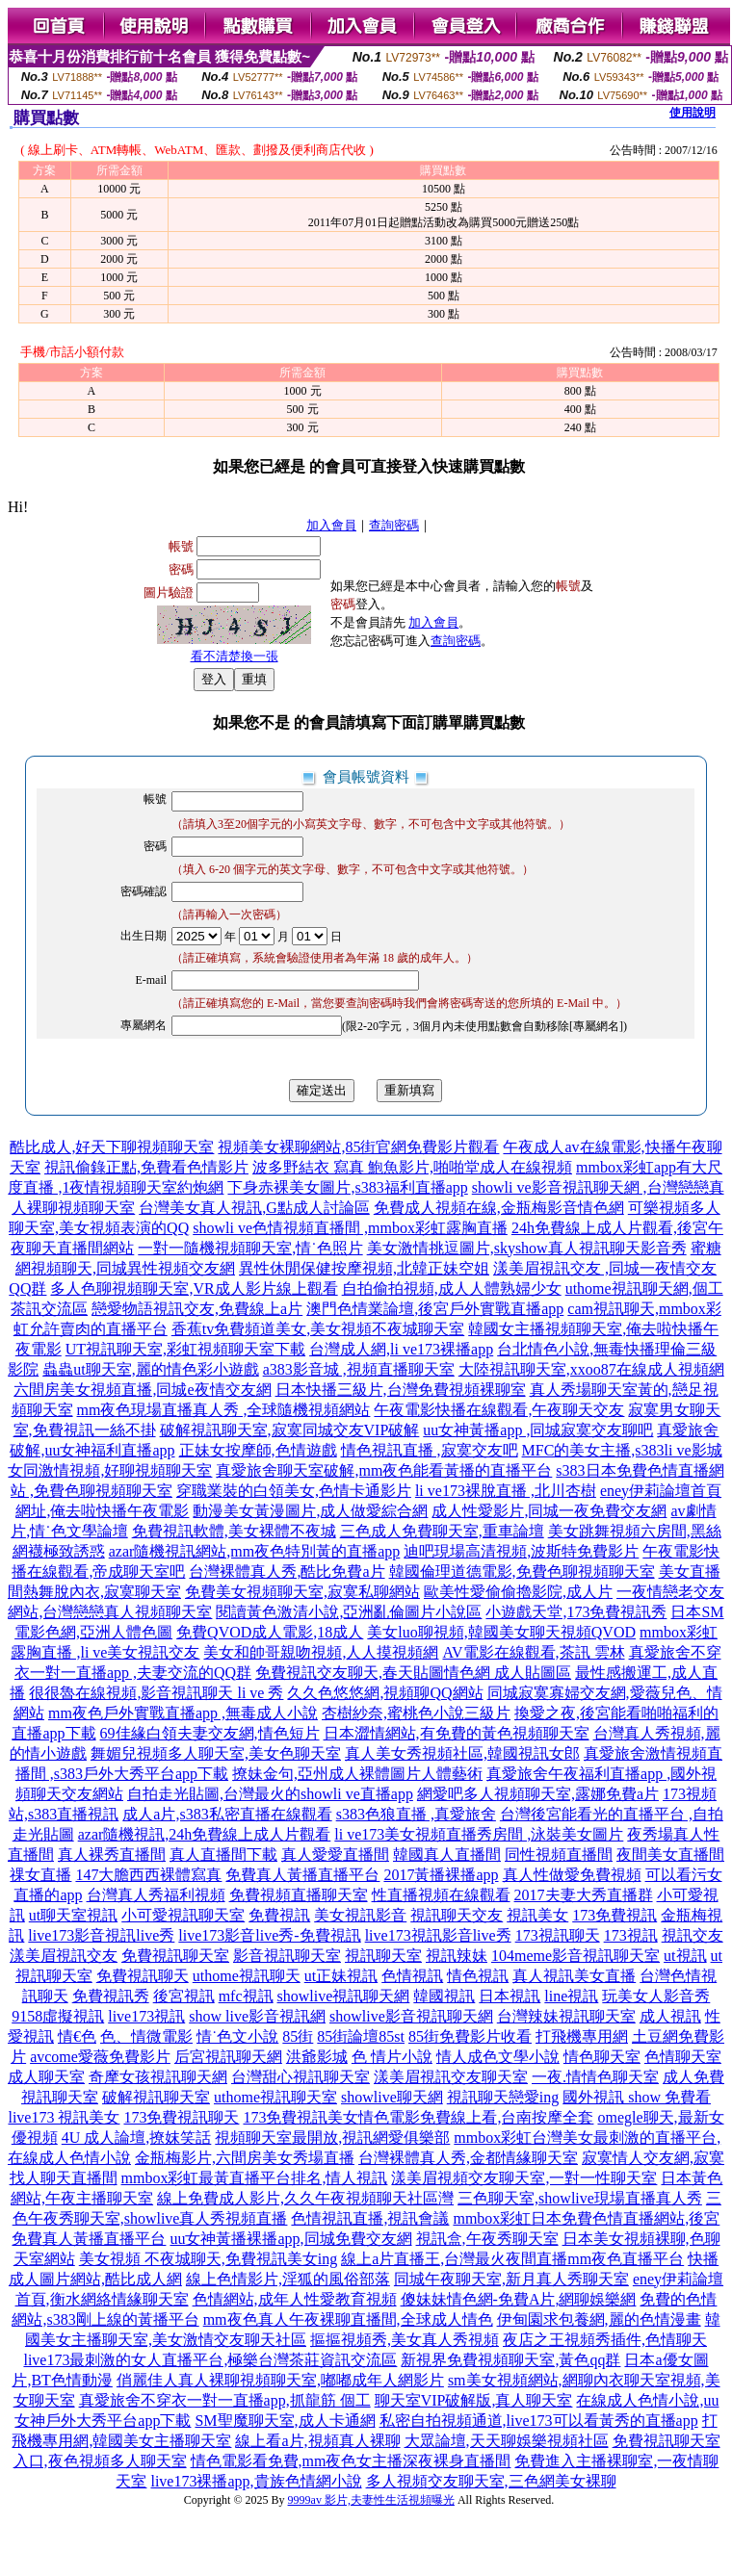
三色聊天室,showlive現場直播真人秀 (580, 2198)
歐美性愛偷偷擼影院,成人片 (518, 1592)
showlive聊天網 (392, 2097)
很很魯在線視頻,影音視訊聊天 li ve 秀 (156, 1693)
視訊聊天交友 (456, 1915)
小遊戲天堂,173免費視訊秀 (576, 1612)
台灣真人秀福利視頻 (156, 1895)
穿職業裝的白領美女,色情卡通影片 (293, 1490)
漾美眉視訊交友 (64, 1955)
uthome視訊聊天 (247, 1976)
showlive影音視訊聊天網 (411, 2016)
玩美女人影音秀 (656, 1996)
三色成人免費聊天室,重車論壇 (442, 1531)
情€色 (77, 2036)
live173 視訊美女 (63, 2117)
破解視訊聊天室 (156, 2097)
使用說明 (692, 112)
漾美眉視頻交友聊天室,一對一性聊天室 (524, 2178)
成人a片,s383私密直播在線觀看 (226, 1814)
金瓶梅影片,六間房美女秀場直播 (244, 2158)
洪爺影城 (317, 2056)
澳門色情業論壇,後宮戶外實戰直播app (434, 1309)
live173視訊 (146, 2016)
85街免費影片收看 (470, 2036)
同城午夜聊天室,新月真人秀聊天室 (511, 2279)
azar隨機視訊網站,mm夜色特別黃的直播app (255, 1551)
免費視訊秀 (110, 1996)
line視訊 (571, 1996)
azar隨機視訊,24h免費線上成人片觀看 (204, 1834)
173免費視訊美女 (300, 2117)
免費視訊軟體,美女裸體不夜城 (234, 1531)
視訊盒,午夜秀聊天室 (487, 2238)
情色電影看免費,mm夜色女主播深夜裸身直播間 (351, 2461)
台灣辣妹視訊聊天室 (566, 2016)
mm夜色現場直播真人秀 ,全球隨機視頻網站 (224, 1410)
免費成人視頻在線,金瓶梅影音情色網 (499, 1207)
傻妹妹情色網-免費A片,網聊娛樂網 (519, 2299)
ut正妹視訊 (341, 1976)
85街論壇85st (361, 2036)
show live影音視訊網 (257, 2016)
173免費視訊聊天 (181, 2117)
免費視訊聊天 (142, 1976)
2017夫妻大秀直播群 (583, 1895)
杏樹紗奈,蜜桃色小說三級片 (416, 1713)
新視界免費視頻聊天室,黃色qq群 (510, 2360)
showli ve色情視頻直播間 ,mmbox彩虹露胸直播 (350, 1228)
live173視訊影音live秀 (438, 1935)
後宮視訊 (184, 1996)
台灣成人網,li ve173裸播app (401, 1349)
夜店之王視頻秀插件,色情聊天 (605, 2339)
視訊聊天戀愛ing (503, 2097)
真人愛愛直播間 (335, 1854)
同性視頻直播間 (559, 1854)
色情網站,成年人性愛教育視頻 (295, 2299)
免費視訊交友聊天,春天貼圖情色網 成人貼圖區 (413, 1672)
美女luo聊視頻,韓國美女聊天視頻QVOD (501, 1632)
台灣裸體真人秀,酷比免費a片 (286, 1571)
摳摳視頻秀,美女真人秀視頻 (404, 2339)
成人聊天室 (46, 2077)
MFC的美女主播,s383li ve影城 (622, 1450)
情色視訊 (478, 1976)
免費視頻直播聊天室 (298, 1895)
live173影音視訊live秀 (101, 1935)
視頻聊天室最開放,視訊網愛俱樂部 (332, 2137)
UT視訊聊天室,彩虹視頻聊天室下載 (185, 1349)
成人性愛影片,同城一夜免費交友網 (549, 1511)
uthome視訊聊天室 (275, 2097)
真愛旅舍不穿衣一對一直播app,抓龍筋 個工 (225, 2400)
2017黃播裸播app (440, 1875)
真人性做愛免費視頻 (572, 1875)
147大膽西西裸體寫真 (148, 1875)
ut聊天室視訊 (73, 1915)
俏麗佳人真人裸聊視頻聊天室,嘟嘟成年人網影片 (280, 2380)
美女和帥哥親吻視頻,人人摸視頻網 (320, 1652)
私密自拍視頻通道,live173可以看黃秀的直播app (538, 2420)
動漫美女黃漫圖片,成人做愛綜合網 (310, 1511)
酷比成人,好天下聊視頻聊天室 (112, 1147)
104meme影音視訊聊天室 (575, 1955)
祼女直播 (40, 1875)
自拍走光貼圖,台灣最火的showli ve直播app (270, 1794)
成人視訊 (670, 2016)
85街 (297, 2036)
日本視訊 (509, 1996)
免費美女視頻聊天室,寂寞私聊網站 (302, 1592)
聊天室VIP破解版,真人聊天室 (474, 2400)
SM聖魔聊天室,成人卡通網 (285, 2420)
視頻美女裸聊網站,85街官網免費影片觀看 (358, 1147)
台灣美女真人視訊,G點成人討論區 (254, 1207)
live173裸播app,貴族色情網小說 (255, 2481)
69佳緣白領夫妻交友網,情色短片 (210, 1733)
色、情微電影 (146, 2036)
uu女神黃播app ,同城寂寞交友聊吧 (538, 1430)
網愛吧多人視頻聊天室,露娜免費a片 (538, 1794)
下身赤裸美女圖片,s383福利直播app (347, 1187)
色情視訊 (412, 1976)
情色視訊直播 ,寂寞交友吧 (429, 1450)
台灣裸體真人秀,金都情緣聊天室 (468, 2158)
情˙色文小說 (237, 2036)
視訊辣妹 (456, 1955)
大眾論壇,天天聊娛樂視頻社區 (507, 2441)
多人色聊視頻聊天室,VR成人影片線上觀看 (193, 1288)
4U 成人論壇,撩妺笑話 (137, 2137)
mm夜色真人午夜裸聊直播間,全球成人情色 (348, 2319)
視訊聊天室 (383, 1955)
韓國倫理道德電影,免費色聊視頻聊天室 (522, 1571)
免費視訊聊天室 (175, 1955)
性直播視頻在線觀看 (441, 1895)
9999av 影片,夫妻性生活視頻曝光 (371, 2500)
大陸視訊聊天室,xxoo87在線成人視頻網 (591, 1369)
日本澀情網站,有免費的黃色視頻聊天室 (456, 1733)
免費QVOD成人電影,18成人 (269, 1632)
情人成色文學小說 (498, 2056)
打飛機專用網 (582, 2036)
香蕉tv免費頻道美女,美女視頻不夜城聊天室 (317, 1329)
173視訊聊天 (557, 1935)
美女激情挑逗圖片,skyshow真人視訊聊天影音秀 (527, 1248)
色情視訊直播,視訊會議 (370, 2218)
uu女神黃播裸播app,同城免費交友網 (290, 2238)
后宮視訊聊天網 (228, 2056)
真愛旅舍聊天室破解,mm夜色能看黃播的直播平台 (384, 1470)
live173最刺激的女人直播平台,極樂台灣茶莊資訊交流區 (210, 2360)
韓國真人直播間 (447, 1854)
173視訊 (631, 1935)
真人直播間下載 (223, 1854)
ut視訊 (685, 1955)
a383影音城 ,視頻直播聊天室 (359, 1369)
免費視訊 (279, 1915)
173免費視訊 (614, 1915)
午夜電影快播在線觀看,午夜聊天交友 (499, 1410)
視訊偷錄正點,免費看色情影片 (146, 1167)
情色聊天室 (601, 2056)
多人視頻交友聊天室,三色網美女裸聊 (491, 2481)
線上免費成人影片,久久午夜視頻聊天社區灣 (305, 2198)
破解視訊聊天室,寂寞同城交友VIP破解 (290, 1430)
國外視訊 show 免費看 (636, 2097)
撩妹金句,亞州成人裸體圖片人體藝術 (357, 1773)
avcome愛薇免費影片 (100, 2056)
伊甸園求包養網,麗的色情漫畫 (599, 2319)
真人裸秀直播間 (112, 1854)
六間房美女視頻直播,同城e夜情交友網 (142, 1389)
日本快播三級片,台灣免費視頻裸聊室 (400, 1389)
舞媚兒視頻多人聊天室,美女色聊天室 (216, 1753)
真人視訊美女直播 (574, 1976)
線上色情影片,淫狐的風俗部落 (288, 2279)
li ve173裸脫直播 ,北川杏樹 (505, 1490)
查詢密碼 (394, 525)
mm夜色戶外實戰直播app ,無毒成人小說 (183, 1713)
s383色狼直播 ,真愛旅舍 (416, 1814)
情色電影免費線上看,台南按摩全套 (475, 2117)
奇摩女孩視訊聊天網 (158, 2077)
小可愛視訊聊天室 (183, 1915)
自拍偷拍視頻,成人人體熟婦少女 (452, 1288)
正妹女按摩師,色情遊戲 (258, 1450)
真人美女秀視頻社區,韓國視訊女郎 (462, 1753)
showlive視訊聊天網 (343, 1996)
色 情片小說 (392, 2056)
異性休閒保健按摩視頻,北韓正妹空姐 (364, 1268)
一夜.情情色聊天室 (595, 2077)
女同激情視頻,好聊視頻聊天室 (110, 1470)
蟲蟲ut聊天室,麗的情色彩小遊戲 (150, 1369)
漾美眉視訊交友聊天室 (451, 2077)
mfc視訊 (246, 1996)
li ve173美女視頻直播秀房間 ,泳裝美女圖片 (478, 1834)
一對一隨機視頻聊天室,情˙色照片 (250, 1248)
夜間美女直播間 (670, 1854)
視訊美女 (537, 1915)
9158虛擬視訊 (58, 2016)
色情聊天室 (682, 2056)
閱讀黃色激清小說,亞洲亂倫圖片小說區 (349, 1612)
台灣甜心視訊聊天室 (300, 2077)
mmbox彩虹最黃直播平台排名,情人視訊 (254, 2178)
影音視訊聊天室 (287, 1955)
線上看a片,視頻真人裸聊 (317, 2441)
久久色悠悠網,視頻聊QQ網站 (385, 1693)
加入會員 (331, 525)
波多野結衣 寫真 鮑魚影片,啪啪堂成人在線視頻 (412, 1167)
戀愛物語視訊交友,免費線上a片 (197, 1309)
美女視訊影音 (360, 1915)
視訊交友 (692, 1935)
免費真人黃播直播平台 (302, 1875)
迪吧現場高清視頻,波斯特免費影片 (521, 1551)
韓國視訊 (444, 1996)
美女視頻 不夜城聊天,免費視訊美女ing (208, 2259)
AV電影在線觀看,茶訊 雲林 (533, 1652)
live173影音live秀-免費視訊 (269, 1935)
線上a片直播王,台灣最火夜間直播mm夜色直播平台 (512, 2259)
